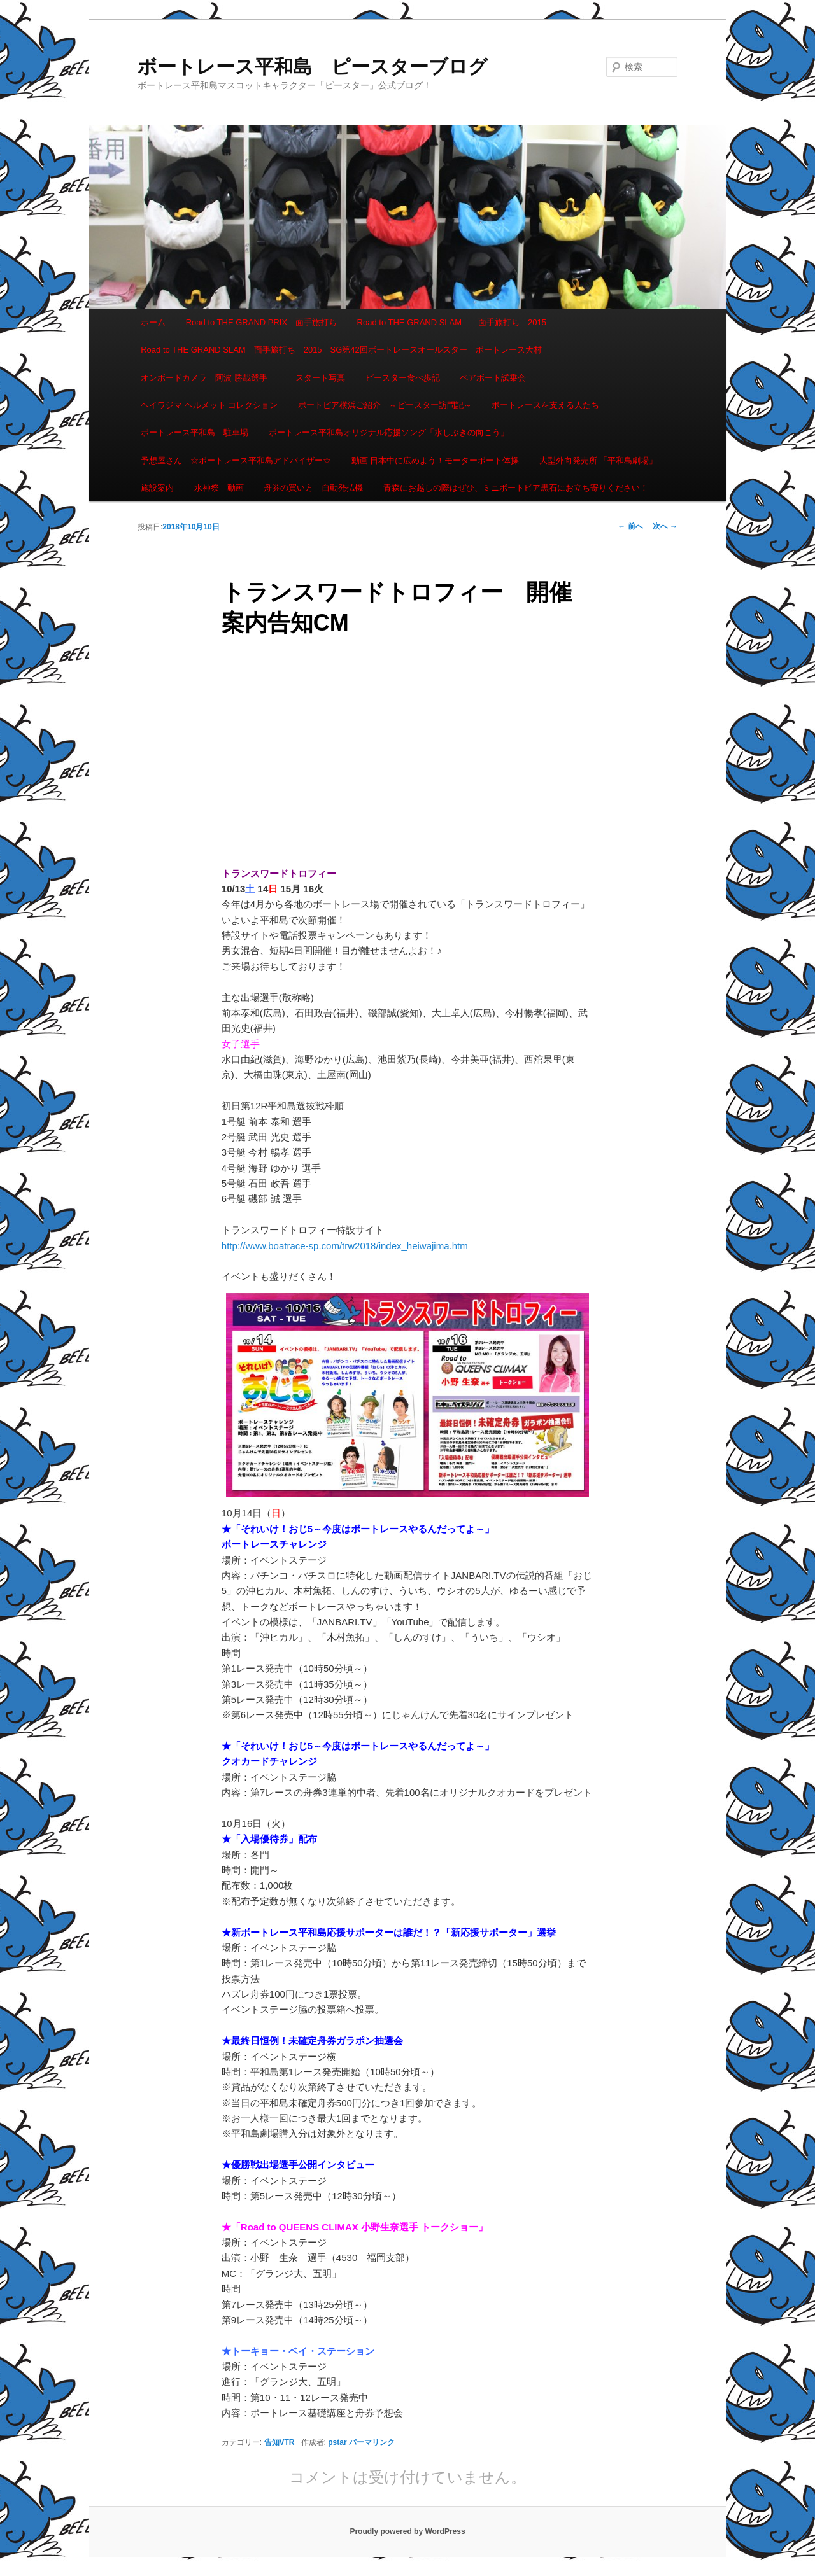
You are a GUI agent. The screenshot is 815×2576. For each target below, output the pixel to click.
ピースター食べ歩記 (402, 377)
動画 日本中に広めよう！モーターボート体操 (435, 460)
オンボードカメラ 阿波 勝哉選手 (208, 377)
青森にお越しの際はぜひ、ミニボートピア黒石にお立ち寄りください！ (515, 488)
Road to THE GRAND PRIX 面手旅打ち (261, 322)
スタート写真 (320, 377)
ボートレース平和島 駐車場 (194, 432)
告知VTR (279, 2442)
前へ (630, 526)
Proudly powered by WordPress (407, 2531)
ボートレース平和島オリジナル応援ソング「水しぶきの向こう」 (389, 432)
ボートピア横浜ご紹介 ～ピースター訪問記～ (385, 405)
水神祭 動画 (219, 488)
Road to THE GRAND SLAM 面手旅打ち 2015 (451, 322)
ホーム (153, 322)
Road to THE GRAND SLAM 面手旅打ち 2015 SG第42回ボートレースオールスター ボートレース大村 (341, 349)
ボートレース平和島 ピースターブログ (313, 66)
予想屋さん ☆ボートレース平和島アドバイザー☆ (236, 460)
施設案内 (157, 488)
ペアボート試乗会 (493, 377)
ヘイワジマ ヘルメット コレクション (209, 405)
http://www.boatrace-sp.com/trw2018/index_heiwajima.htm (345, 1245)
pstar (337, 2442)
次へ (665, 526)
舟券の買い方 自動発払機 (313, 488)
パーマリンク (372, 2442)
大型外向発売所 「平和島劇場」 (598, 460)
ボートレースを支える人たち (545, 405)
